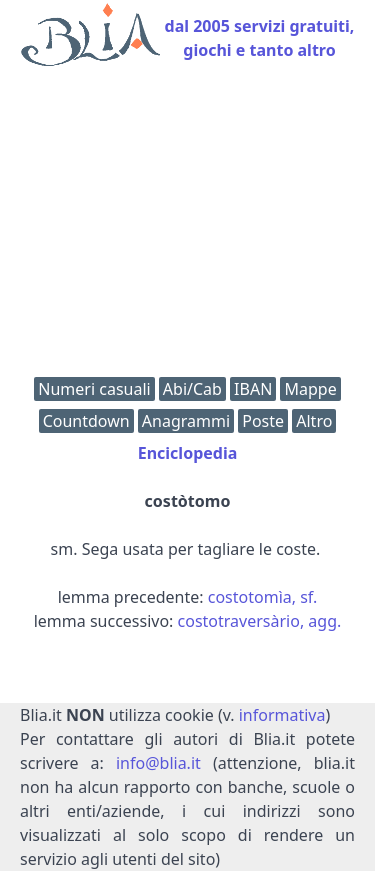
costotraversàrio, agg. (260, 621)
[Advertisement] (187, 226)
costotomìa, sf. (263, 597)
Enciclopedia (188, 453)
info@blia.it (158, 763)
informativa (282, 715)
